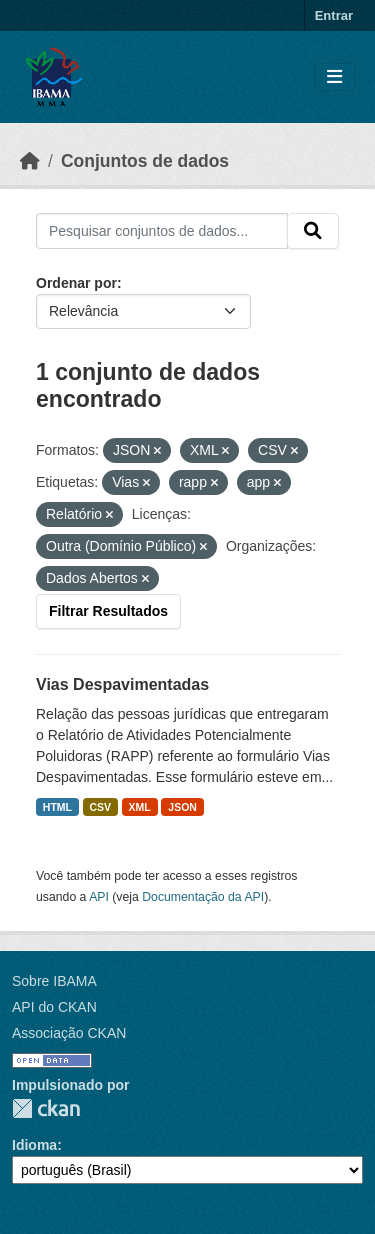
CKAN (46, 1108)
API (99, 897)
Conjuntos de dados (145, 161)
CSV (101, 807)
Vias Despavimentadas (122, 684)
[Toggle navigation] (334, 77)
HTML (57, 807)
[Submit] (313, 231)
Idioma (34, 1145)
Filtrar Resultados (108, 611)
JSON (182, 807)
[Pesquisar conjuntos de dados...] (162, 231)
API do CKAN (54, 1007)
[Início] (30, 161)
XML (140, 807)
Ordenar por (76, 283)
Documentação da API (203, 897)
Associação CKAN (69, 1033)
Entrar (334, 15)
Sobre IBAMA (54, 981)
